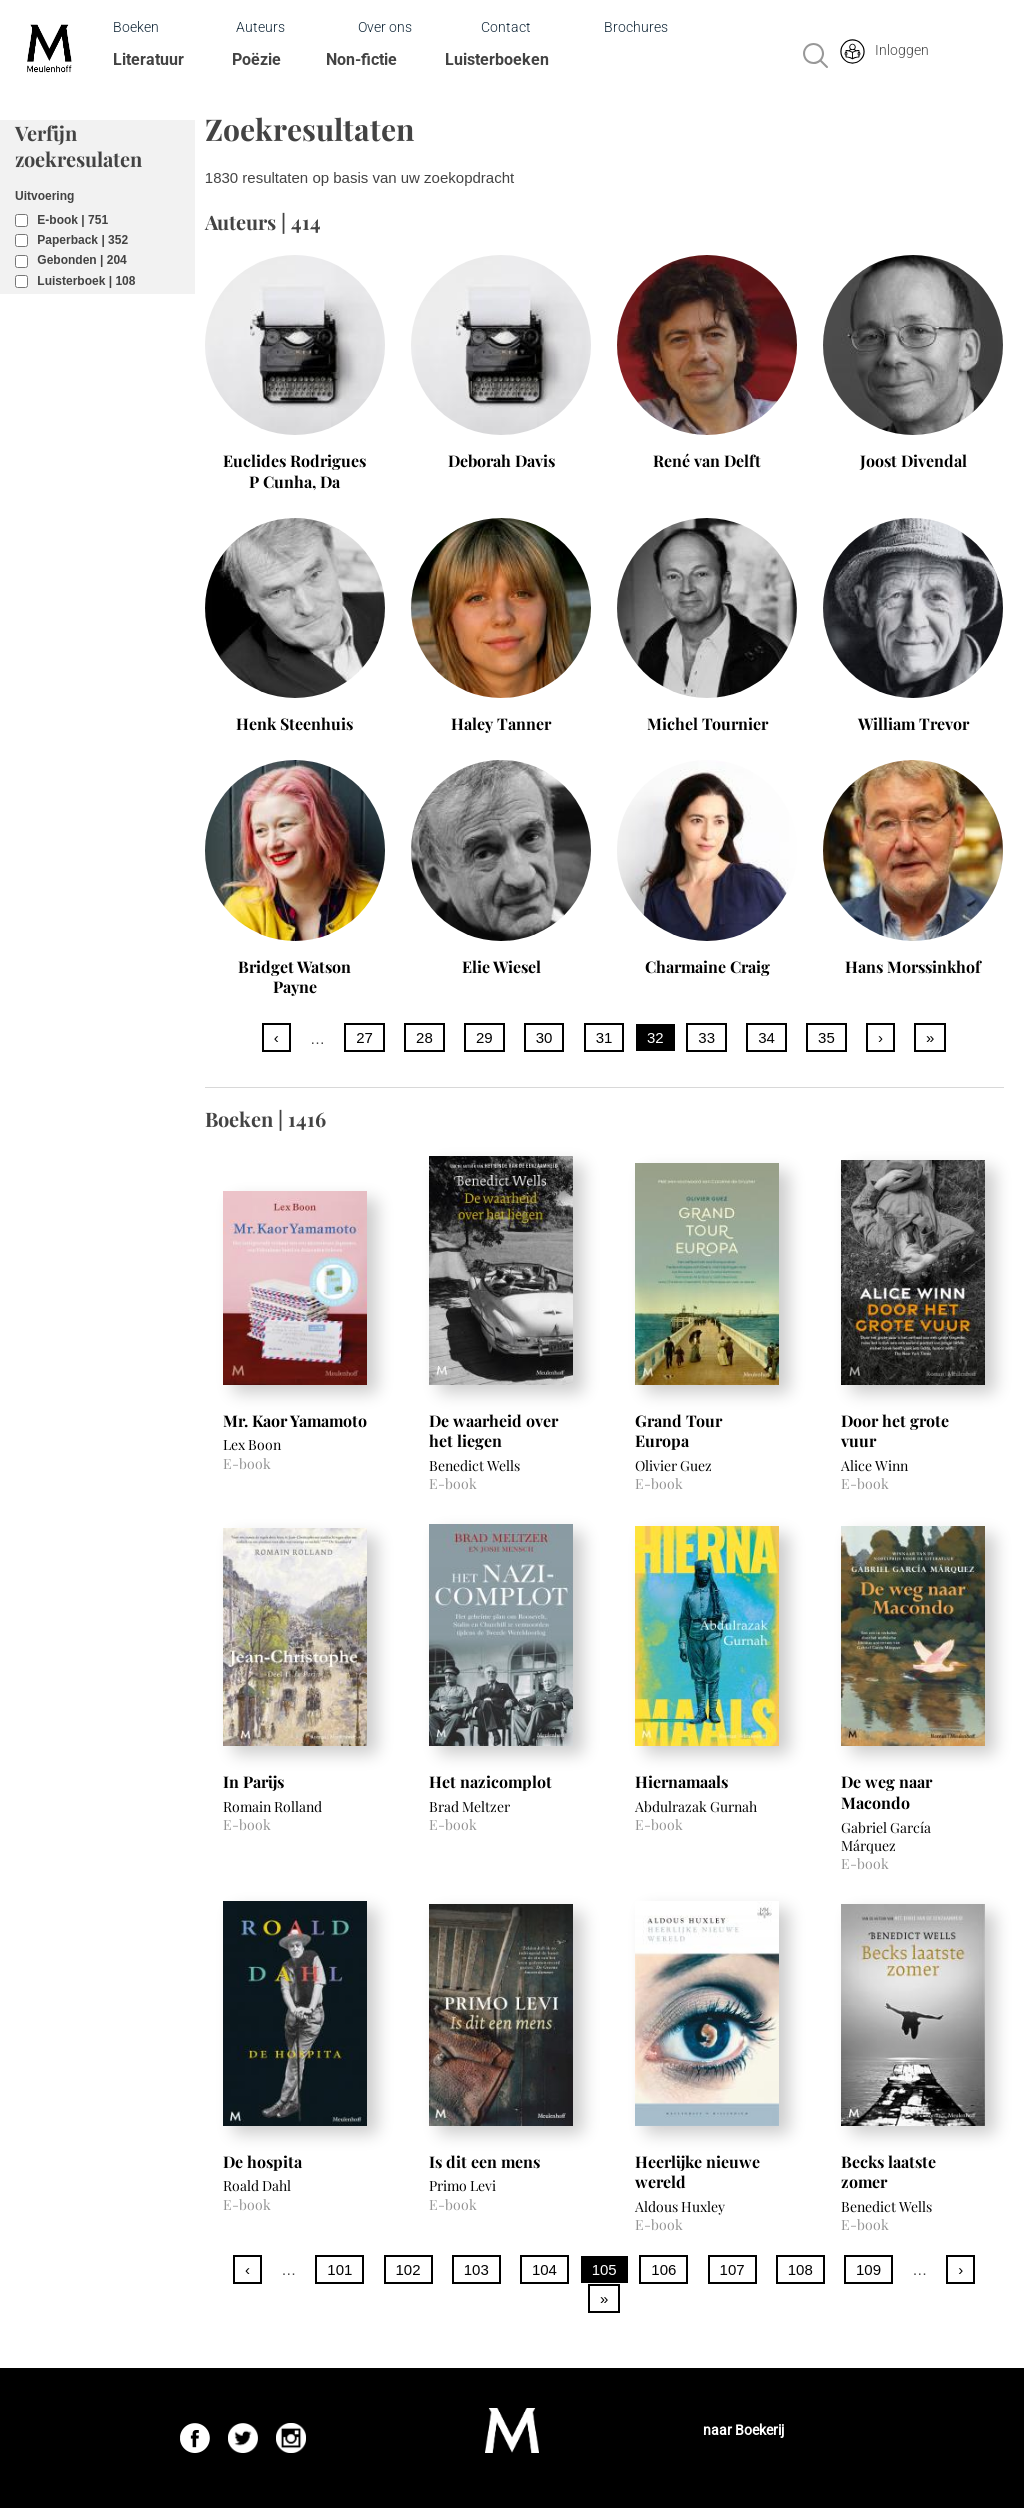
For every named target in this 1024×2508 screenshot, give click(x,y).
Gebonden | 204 (81, 260)
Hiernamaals (681, 1781)
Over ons (385, 27)
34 (766, 1037)
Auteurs (260, 27)
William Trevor (913, 723)
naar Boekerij (743, 2430)
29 (484, 1037)
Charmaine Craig (707, 966)
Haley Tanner (501, 723)
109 (868, 2269)
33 (706, 1037)
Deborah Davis (501, 460)
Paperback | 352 (82, 240)
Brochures (636, 27)
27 (364, 1037)
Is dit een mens (484, 2161)
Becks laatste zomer (888, 2172)
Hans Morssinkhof (913, 966)
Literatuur (148, 59)
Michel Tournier (707, 723)
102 (408, 2269)
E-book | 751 (72, 220)
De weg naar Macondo (886, 1792)
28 (424, 1037)
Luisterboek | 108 (86, 281)
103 (476, 2269)
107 (732, 2269)
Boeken (136, 27)
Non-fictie (361, 59)
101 (339, 2269)
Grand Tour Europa (678, 1431)
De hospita (262, 2161)
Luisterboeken (497, 59)
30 (544, 1037)
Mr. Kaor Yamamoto (295, 1420)
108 (800, 2269)
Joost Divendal (913, 460)
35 (826, 1037)
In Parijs (253, 1781)
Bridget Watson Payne (294, 977)
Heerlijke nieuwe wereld (697, 2172)
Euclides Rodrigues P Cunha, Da (294, 471)
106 (663, 2269)
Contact (506, 27)
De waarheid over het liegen (493, 1431)
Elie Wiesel (501, 966)
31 (604, 1037)
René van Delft (707, 460)
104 (544, 2269)
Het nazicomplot (490, 1781)
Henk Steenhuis (294, 723)
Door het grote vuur (895, 1431)
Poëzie (256, 59)
